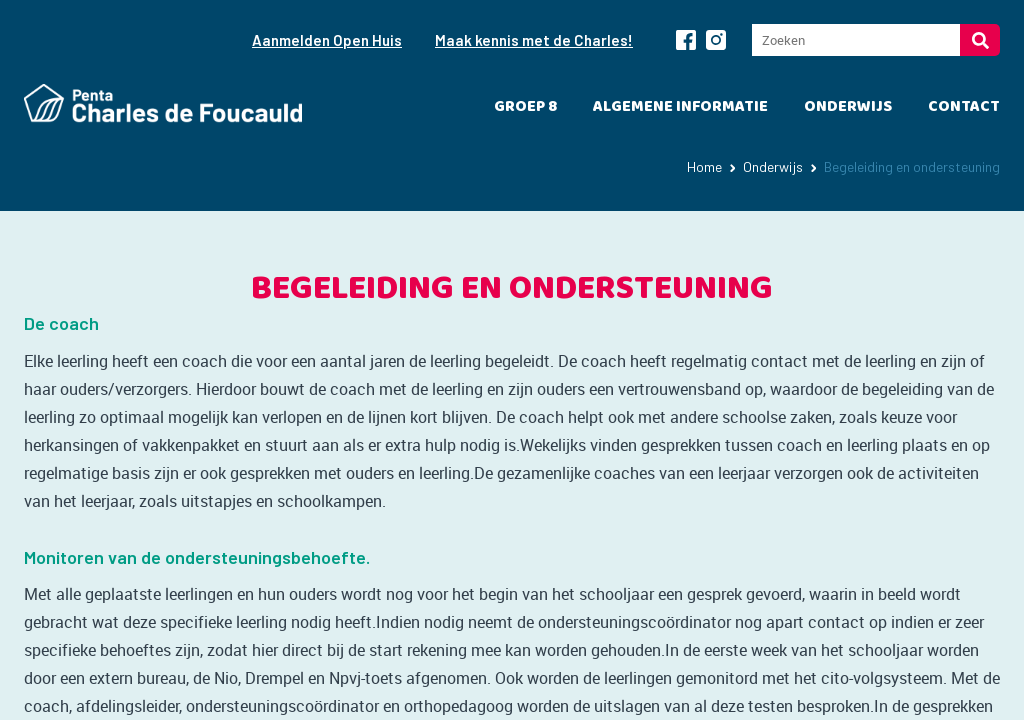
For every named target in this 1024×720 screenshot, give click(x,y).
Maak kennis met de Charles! (534, 40)
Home (704, 166)
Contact (964, 106)
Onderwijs (848, 106)
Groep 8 (525, 106)
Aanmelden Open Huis (327, 40)
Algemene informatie (680, 106)
